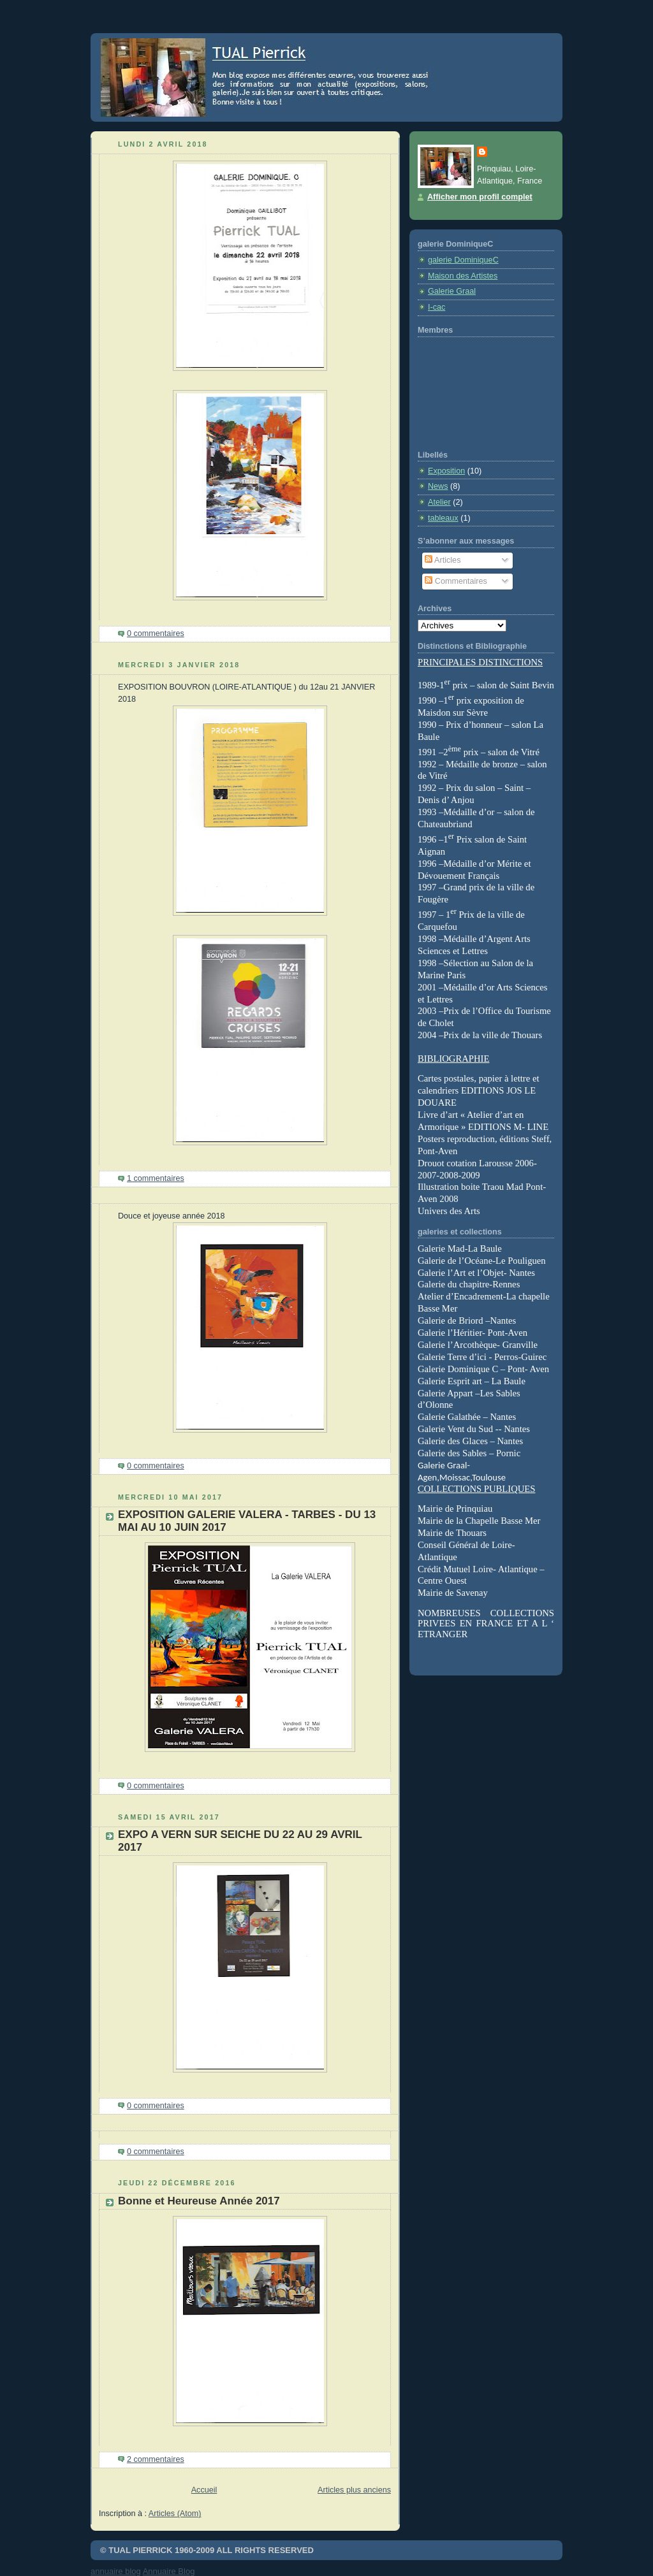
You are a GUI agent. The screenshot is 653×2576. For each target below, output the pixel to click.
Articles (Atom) (175, 2513)
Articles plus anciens (354, 2490)
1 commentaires (155, 1178)
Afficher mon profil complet (479, 196)
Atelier (439, 502)
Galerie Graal (452, 291)
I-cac (436, 307)
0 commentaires (155, 633)
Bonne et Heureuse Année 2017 (199, 2201)
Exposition (446, 471)
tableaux (443, 518)
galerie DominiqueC (463, 260)
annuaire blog (116, 2571)
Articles (442, 560)
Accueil (204, 2490)
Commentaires (456, 581)
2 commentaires (155, 2459)
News (438, 486)
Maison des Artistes (462, 275)
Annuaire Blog (169, 2571)
